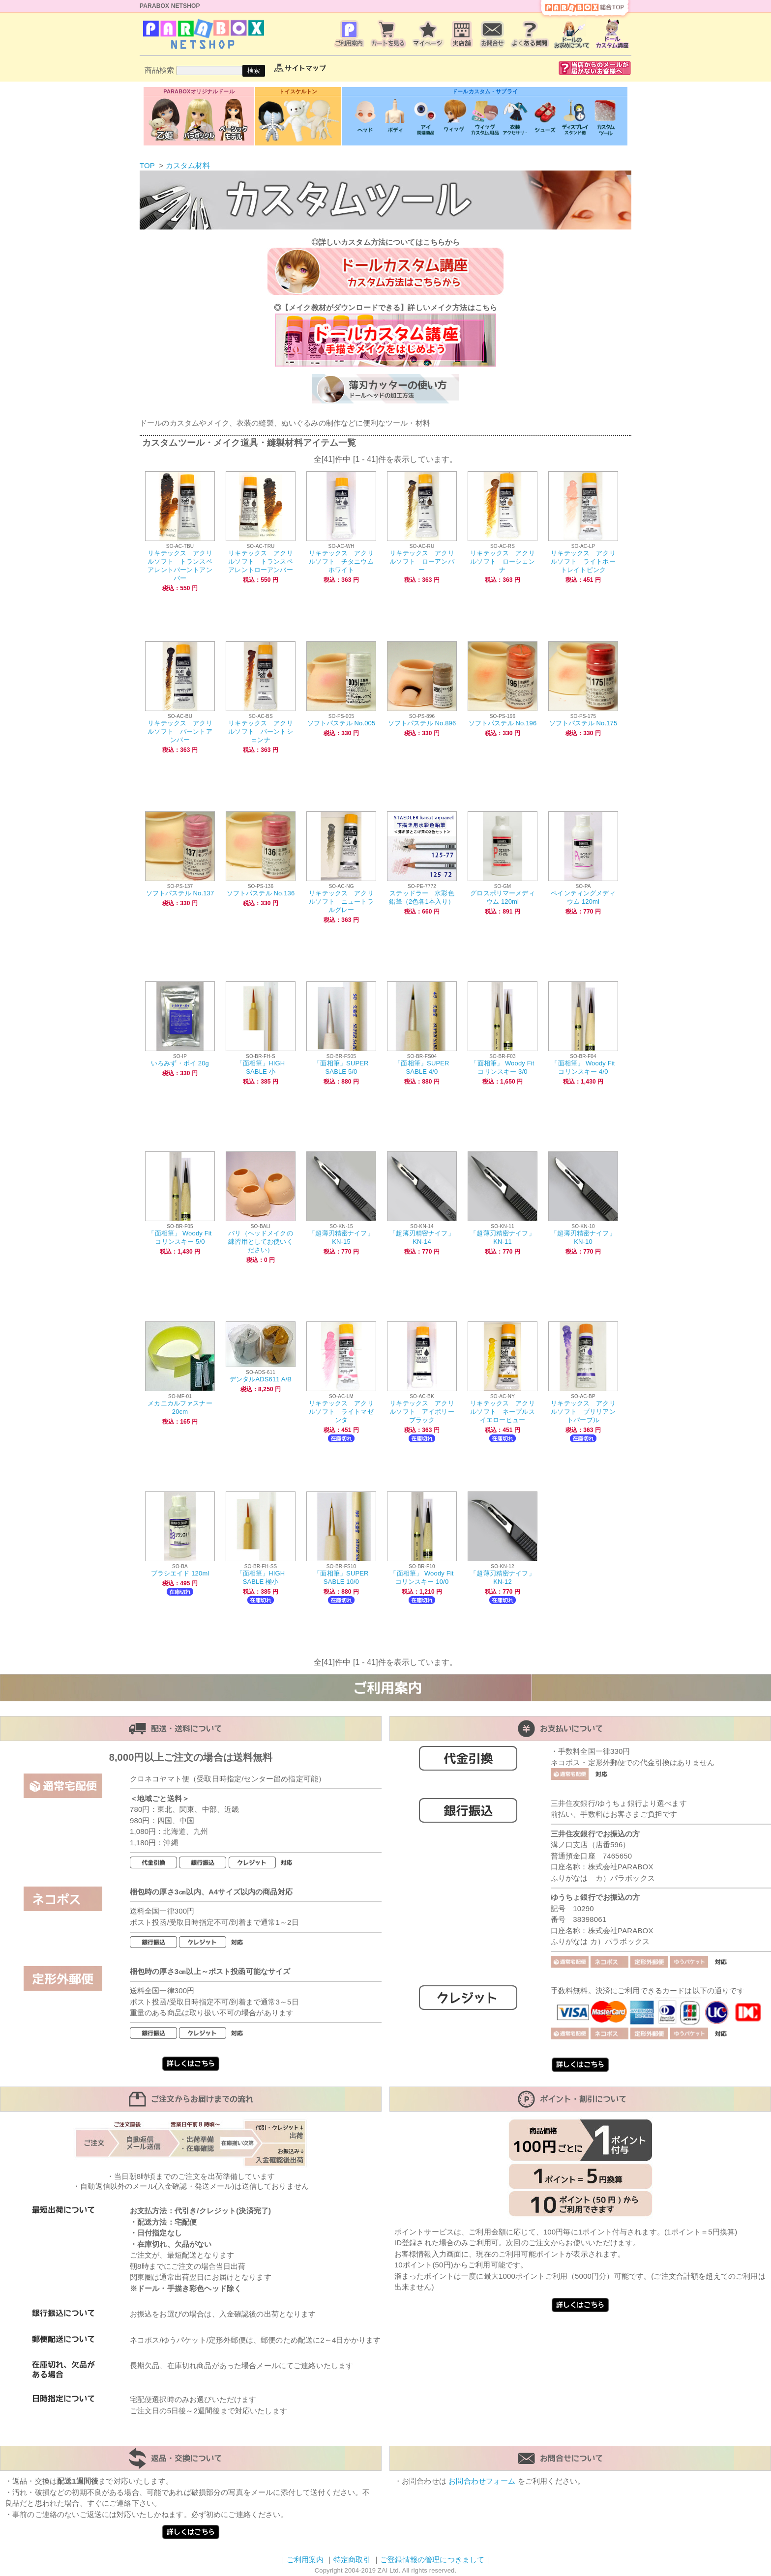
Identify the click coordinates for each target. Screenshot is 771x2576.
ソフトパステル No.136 (261, 893)
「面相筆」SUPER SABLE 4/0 (421, 1067)
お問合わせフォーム (481, 2481)
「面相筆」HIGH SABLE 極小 (261, 1577)
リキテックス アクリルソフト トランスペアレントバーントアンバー (180, 565)
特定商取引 (352, 2559)
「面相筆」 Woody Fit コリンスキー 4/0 (583, 1067)
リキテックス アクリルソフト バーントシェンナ (260, 731)
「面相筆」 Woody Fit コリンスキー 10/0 (421, 1577)
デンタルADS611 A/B (261, 1379)
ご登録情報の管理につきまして (432, 2559)
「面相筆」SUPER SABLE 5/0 (341, 1067)
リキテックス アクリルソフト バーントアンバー (180, 731)
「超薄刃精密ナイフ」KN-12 (502, 1577)
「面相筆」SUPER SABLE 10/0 (341, 1577)
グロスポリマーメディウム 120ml (502, 897)
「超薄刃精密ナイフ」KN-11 (502, 1237)
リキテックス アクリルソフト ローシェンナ (502, 561)
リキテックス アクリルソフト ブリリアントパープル (583, 1412)
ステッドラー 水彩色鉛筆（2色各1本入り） (421, 897)
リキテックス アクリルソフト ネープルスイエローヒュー (502, 1412)
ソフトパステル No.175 (583, 723)
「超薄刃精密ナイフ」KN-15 (341, 1237)
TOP (147, 165)
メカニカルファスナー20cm (180, 1407)
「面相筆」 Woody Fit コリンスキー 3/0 (502, 1067)
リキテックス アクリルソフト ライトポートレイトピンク (583, 561)
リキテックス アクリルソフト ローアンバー (421, 561)
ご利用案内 (305, 2559)
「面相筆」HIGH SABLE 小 (261, 1067)
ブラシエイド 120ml (180, 1573)
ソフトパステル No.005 (341, 723)
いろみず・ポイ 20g (180, 1063)
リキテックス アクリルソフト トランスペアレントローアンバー (260, 561)
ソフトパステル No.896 (422, 723)
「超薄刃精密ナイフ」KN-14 (421, 1237)
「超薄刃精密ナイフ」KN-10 (583, 1237)
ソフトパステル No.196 (503, 723)
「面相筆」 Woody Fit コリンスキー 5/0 (179, 1237)
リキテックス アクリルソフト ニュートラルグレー (341, 901)
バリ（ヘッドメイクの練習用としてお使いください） (260, 1242)
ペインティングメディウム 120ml (583, 897)
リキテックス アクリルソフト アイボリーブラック (421, 1412)
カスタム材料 (188, 165)
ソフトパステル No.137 (180, 893)
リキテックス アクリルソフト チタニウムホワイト (341, 561)
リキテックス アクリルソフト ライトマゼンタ (341, 1412)
